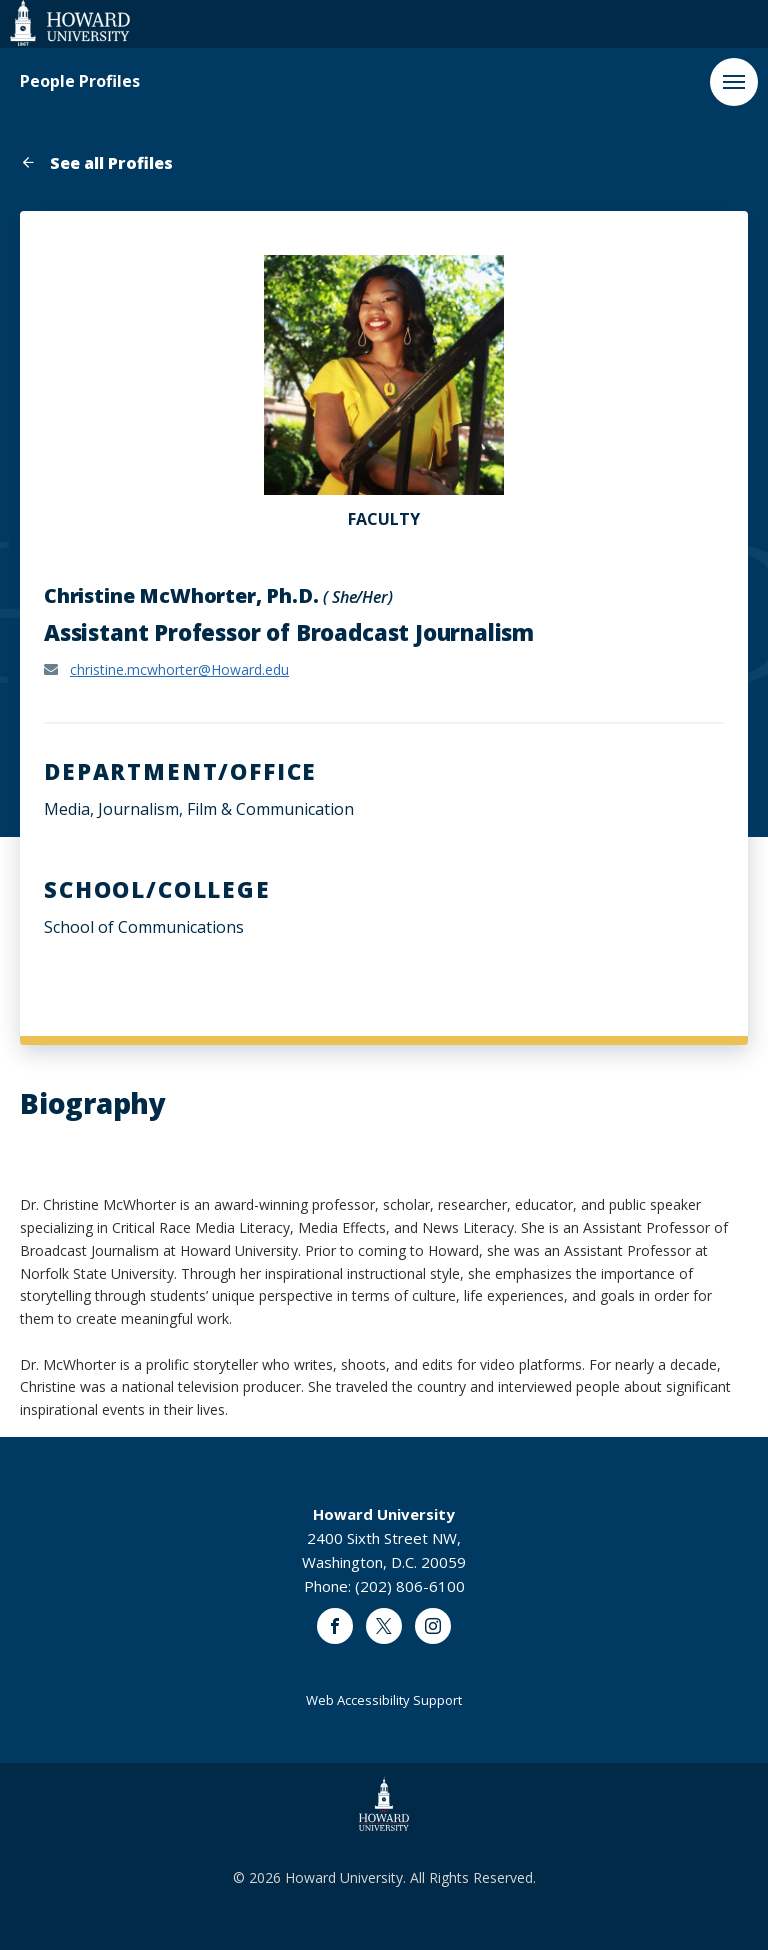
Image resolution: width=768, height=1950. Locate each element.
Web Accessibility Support (384, 1700)
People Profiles (80, 81)
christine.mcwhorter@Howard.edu (179, 669)
